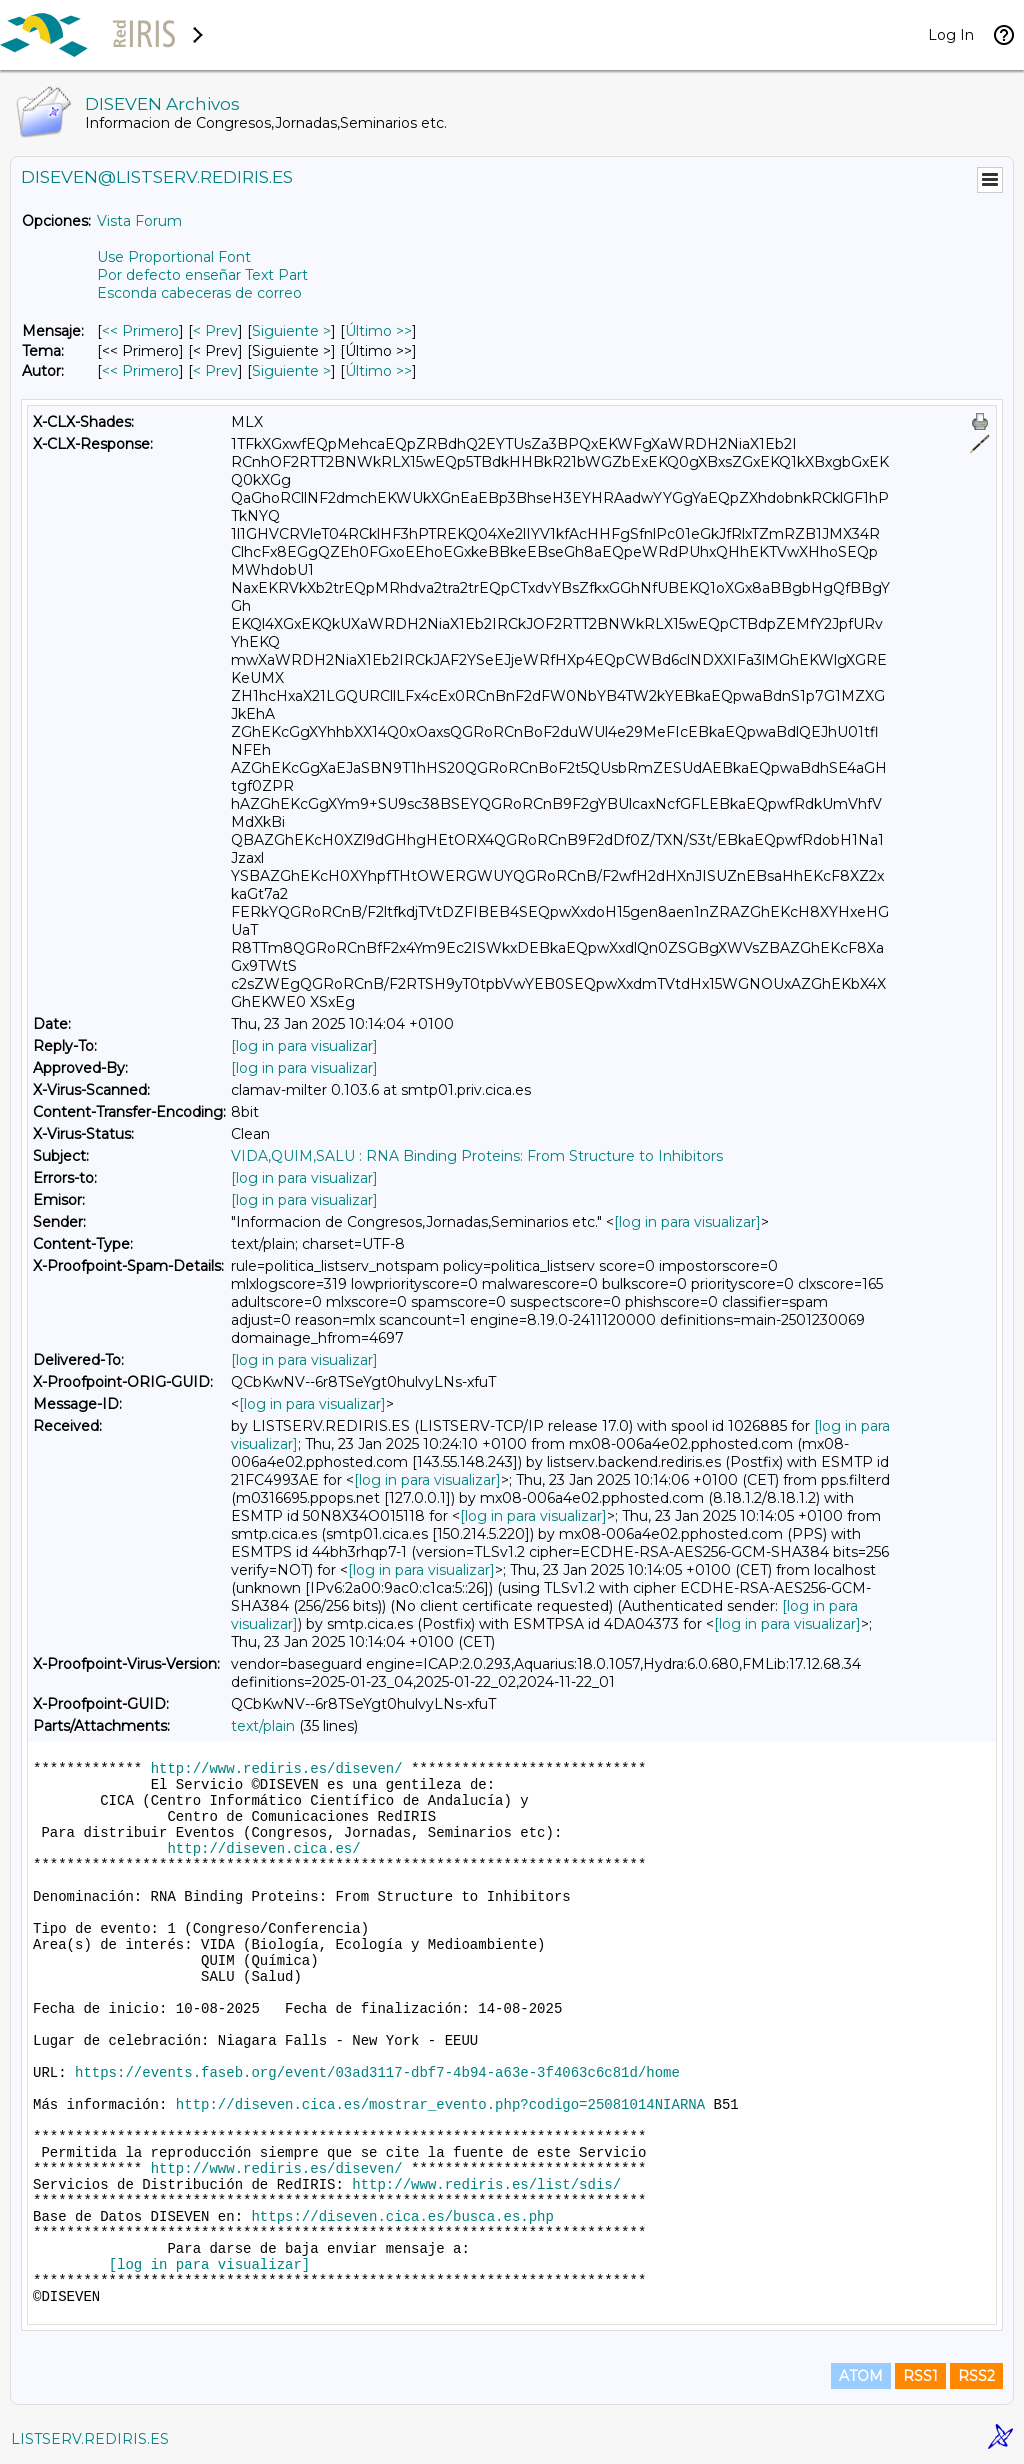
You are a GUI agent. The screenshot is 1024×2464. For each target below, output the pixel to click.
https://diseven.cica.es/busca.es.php (402, 2217)
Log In (951, 35)
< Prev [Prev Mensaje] (215, 331)
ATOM (861, 2376)
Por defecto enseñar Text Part (202, 275)
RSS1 (920, 2376)
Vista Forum (139, 221)
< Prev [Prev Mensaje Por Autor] (215, 371)
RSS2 (976, 2376)
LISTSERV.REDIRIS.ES (90, 2439)
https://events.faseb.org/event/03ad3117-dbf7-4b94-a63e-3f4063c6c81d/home (377, 2073)
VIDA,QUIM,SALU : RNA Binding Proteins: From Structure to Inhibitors (477, 1156)
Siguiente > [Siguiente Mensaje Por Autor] (291, 371)
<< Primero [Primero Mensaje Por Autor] (140, 371)
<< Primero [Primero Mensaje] (140, 331)
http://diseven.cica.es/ (263, 1849)
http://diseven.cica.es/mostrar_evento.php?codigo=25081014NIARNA (440, 2105)
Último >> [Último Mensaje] (378, 331)
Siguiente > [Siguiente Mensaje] (291, 331)
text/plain (263, 1726)
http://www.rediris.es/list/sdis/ (486, 2185)
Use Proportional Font (174, 257)
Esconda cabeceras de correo (199, 293)
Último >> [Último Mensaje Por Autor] (378, 371)
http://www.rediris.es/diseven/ (277, 1769)
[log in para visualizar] (304, 1046)
